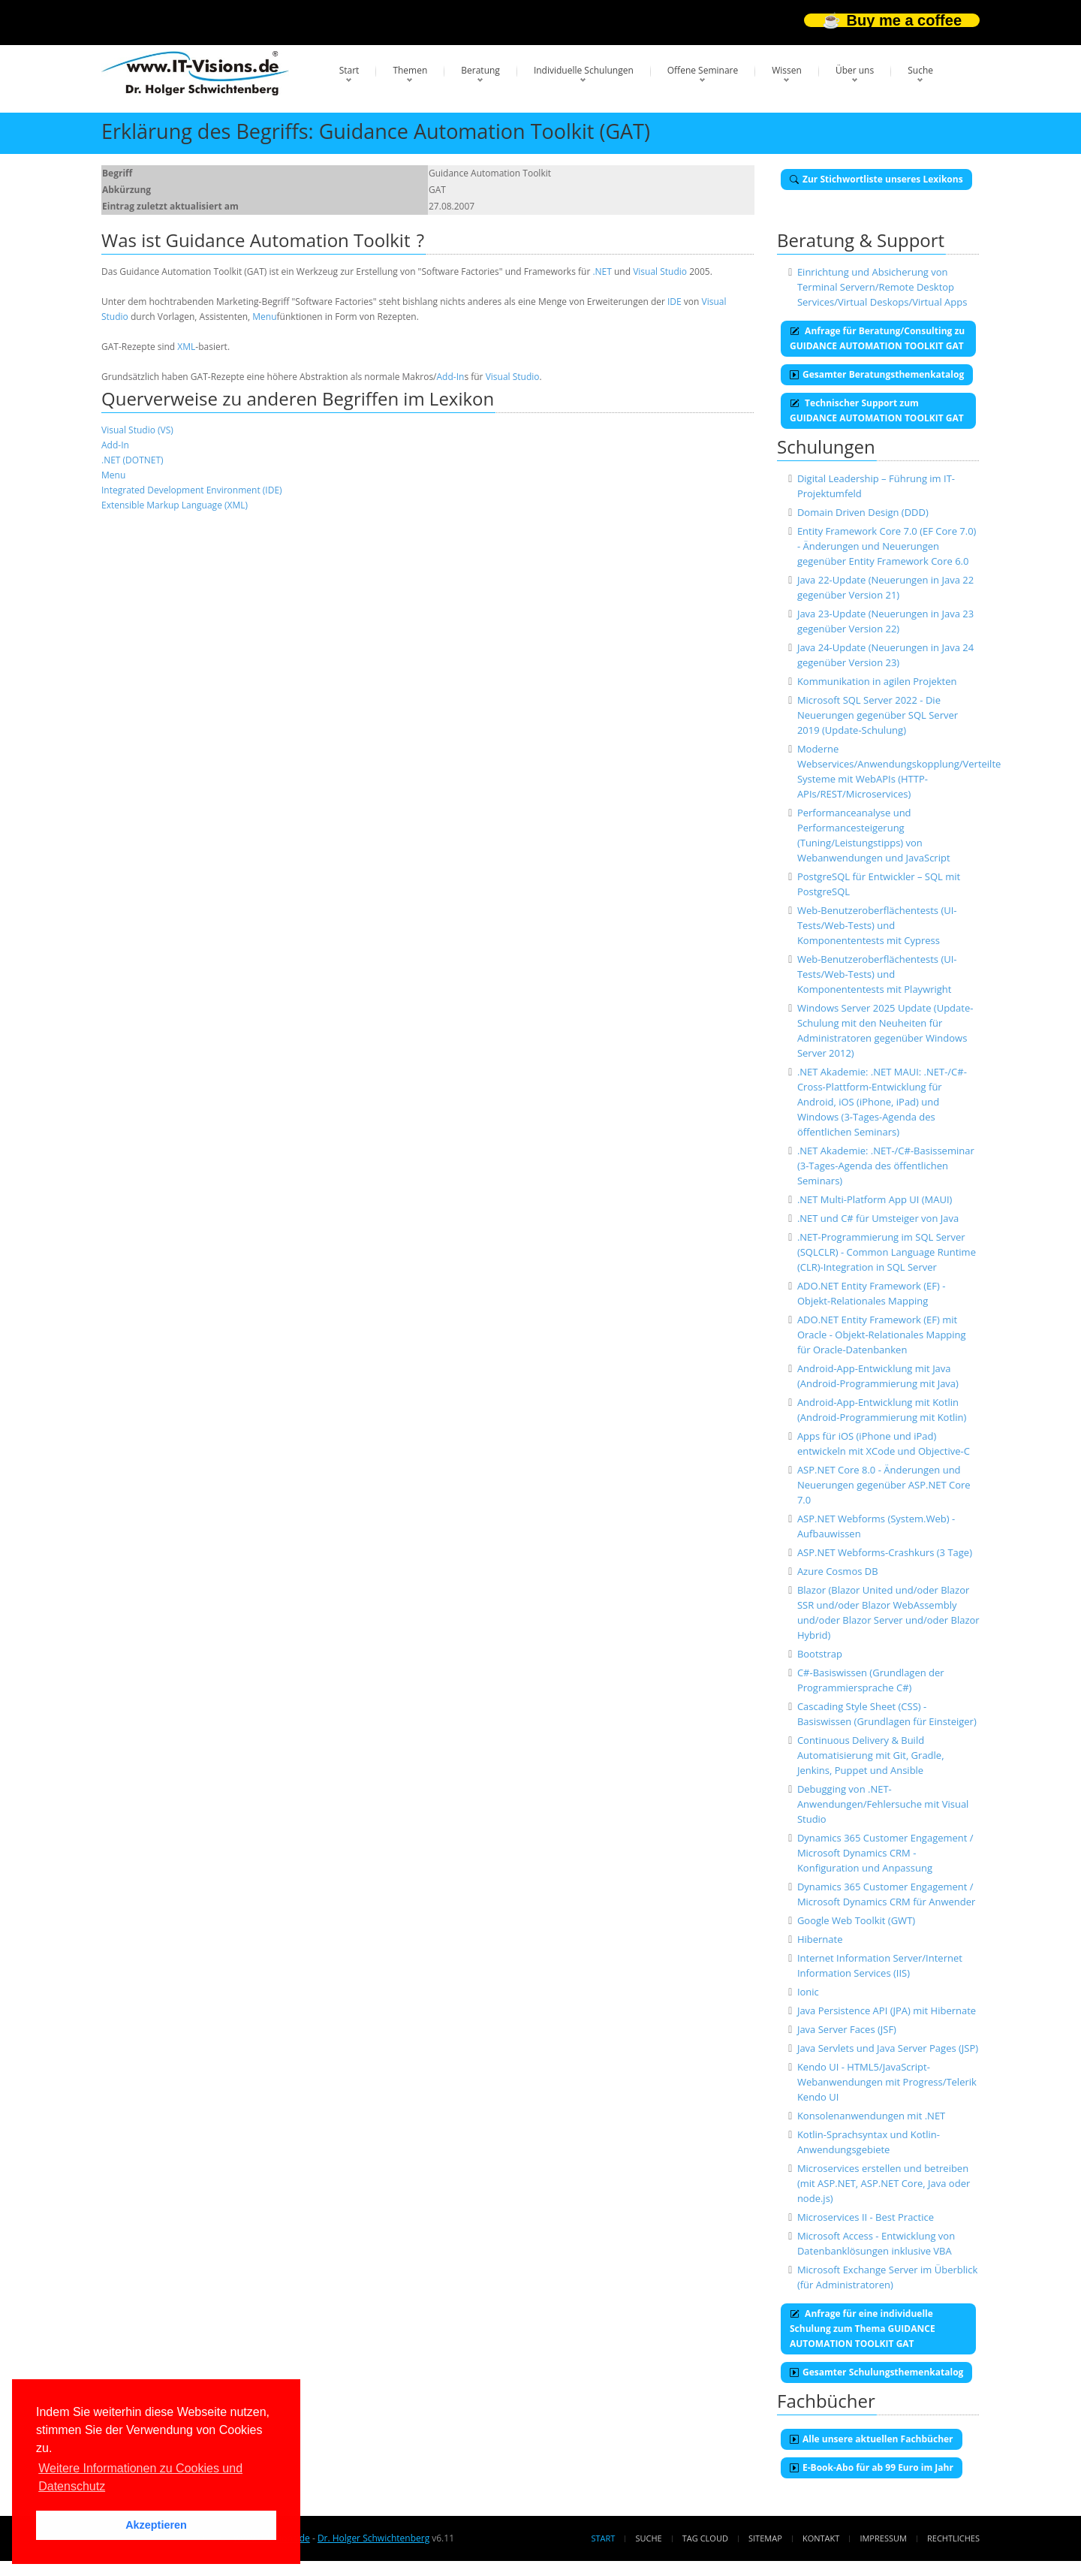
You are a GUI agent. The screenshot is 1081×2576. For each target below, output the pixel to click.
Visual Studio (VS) (137, 430)
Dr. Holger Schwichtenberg (373, 2538)
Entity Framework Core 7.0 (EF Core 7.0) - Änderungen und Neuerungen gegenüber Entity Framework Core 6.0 (887, 546)
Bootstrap (819, 1654)
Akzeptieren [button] (156, 2525)
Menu (264, 316)
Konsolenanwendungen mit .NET (871, 2115)
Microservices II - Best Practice (865, 2217)
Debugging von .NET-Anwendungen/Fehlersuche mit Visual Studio (883, 1804)
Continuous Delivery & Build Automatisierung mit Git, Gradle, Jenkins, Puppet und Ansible (870, 1755)
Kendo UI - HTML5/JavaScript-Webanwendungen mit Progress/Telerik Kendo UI (887, 2082)
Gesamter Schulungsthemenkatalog (876, 2372)
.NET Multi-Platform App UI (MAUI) (875, 1199)
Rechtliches (953, 2538)
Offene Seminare (703, 70)
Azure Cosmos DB (837, 1571)
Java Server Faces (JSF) (846, 2029)
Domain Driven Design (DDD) (863, 512)
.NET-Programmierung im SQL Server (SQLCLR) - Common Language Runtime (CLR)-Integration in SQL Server (886, 1252)
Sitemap (765, 2538)
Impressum (883, 2538)
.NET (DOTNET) (132, 460)
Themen (410, 70)
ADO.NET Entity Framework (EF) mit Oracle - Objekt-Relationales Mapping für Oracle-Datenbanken (881, 1334)
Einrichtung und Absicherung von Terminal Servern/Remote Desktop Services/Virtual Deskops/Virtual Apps (882, 287)
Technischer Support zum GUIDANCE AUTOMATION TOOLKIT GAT (877, 410)
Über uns (855, 70)
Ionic (808, 1991)
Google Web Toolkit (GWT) (856, 1920)
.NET (601, 271)
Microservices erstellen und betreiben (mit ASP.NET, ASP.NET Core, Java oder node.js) (883, 2183)
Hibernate (820, 1939)
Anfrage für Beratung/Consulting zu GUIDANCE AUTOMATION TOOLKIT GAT (877, 338)
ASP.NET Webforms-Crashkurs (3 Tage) (884, 1552)
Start (349, 70)
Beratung (480, 70)
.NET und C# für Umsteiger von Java (878, 1218)
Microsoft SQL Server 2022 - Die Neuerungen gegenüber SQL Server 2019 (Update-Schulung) (877, 715)
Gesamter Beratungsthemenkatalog (877, 374)
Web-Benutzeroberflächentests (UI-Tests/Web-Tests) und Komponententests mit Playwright (877, 974)
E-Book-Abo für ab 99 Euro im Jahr (871, 2467)
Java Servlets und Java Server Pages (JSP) (887, 2048)
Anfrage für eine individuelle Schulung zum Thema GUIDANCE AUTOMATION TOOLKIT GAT (862, 2328)
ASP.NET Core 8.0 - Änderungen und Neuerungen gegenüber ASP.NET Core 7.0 (884, 1485)
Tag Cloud (705, 2538)
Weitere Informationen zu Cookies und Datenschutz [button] (140, 2477)
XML (186, 346)
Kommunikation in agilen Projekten (877, 681)
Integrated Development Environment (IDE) (191, 490)
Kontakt (820, 2538)
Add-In (451, 376)
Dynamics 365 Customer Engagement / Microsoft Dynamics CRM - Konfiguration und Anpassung (885, 1853)
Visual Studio (660, 271)
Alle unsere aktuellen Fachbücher (871, 2439)
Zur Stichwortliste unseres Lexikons (876, 179)
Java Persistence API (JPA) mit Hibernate (886, 2010)
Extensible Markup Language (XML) (174, 505)
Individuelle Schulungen (584, 70)
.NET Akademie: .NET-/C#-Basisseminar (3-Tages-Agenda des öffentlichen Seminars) (885, 1165)
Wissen (787, 70)
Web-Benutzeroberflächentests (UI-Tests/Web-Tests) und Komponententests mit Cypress (877, 925)
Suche (920, 70)
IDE (674, 301)
